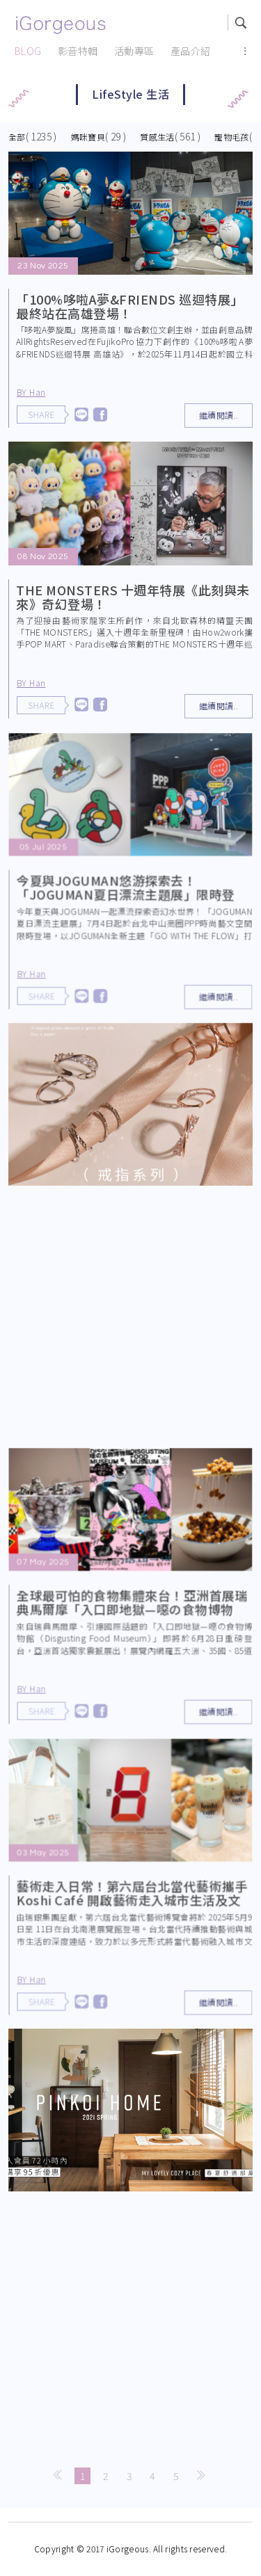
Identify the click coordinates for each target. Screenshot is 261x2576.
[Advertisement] (130, 1320)
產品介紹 (191, 51)
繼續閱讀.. (218, 415)
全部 (17, 137)
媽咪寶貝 (88, 137)
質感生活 (157, 137)
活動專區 (134, 51)
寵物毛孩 (231, 137)
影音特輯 (78, 51)
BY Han (31, 392)
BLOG (28, 51)
